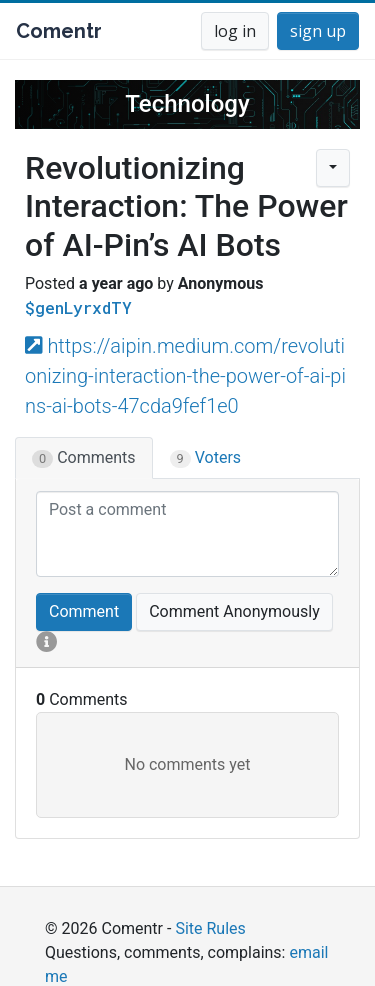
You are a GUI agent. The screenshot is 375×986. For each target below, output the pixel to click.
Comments (84, 458)
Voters (206, 458)
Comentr (59, 31)
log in (235, 31)
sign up (318, 31)
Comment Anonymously (234, 611)
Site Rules (210, 928)
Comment (84, 611)
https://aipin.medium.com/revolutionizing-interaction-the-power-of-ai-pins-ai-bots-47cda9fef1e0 (185, 376)
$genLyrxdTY (78, 307)
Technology (187, 104)
